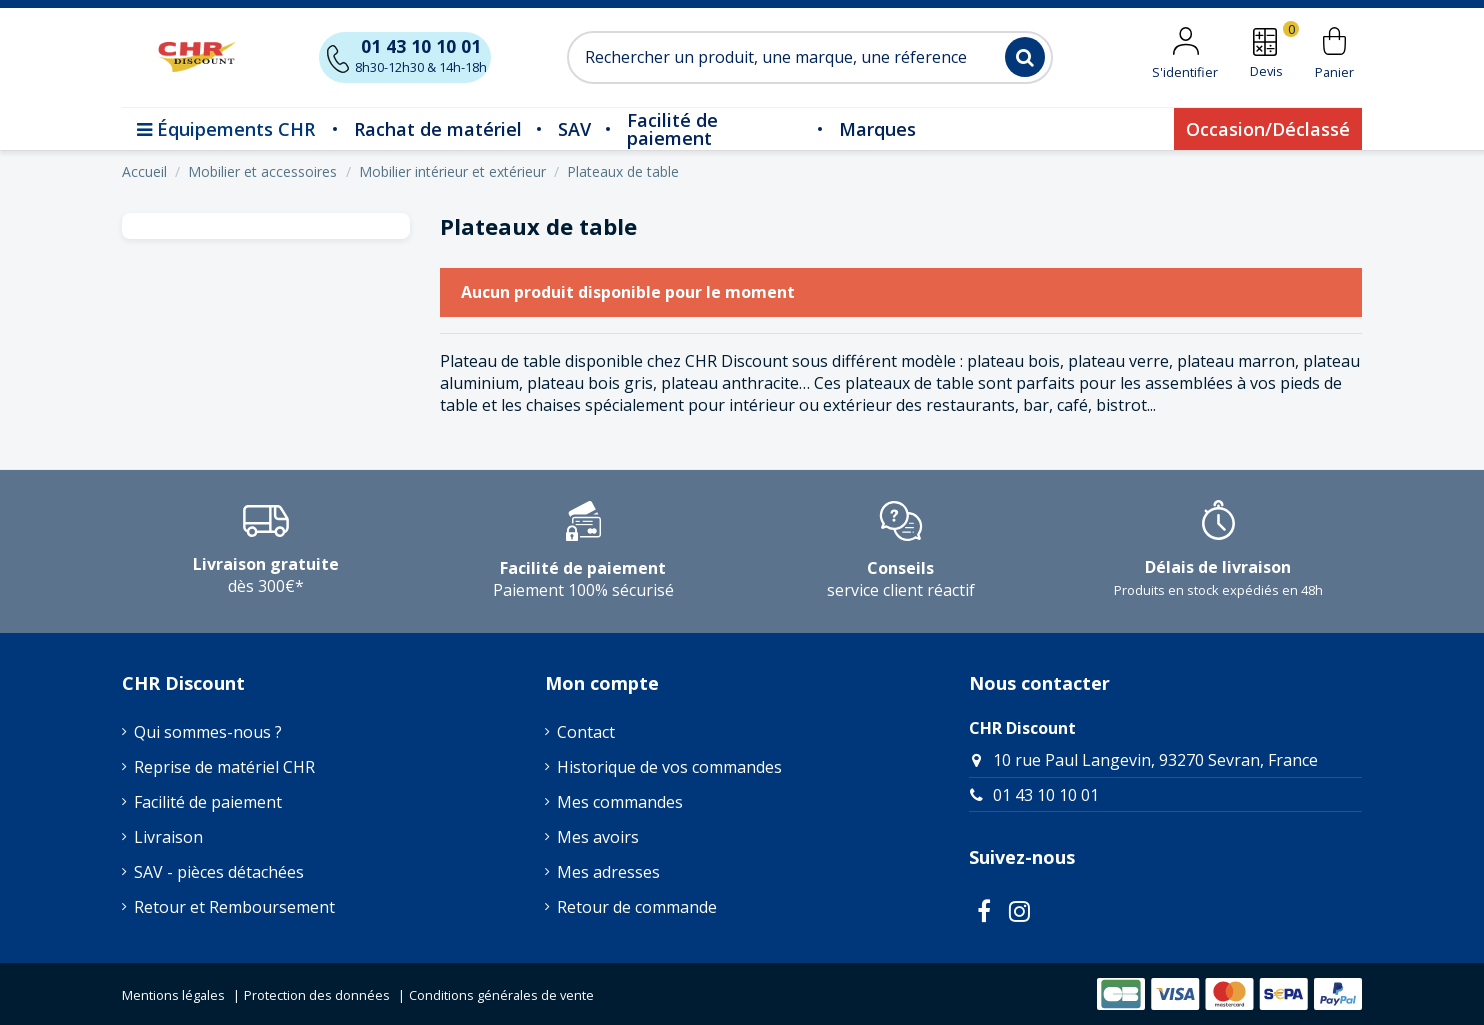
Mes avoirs (598, 837)
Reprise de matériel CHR (224, 767)
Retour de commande (637, 907)
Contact (586, 732)
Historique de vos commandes (669, 767)
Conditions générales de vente (501, 995)
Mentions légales (173, 995)
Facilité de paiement (208, 802)
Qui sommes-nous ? (208, 732)
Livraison (168, 837)
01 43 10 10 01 (1046, 795)
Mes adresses (608, 872)
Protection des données (317, 995)
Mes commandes (620, 802)
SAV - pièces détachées (219, 872)
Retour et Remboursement (234, 907)
